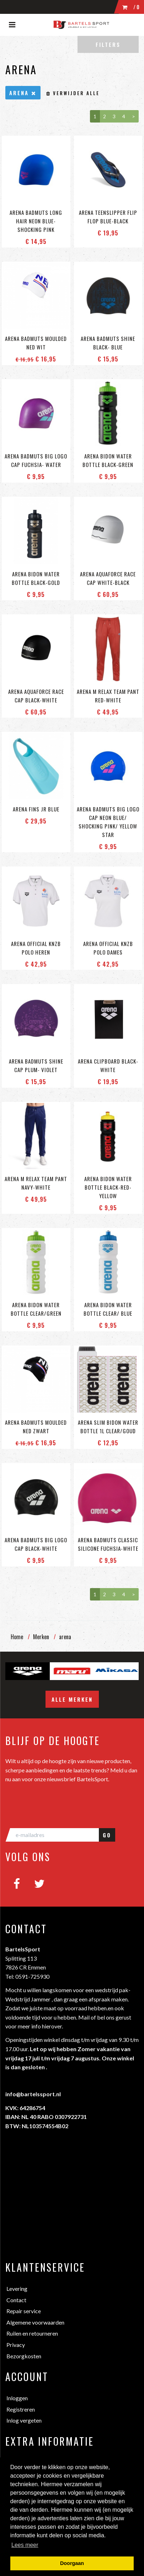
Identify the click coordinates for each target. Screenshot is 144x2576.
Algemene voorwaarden (35, 2322)
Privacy (15, 2344)
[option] (27, 1671)
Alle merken (72, 1699)
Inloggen (17, 2398)
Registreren (20, 2409)
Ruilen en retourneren (32, 2333)
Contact (16, 2300)
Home (17, 1636)
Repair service (23, 2311)
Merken (41, 1636)
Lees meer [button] (24, 2545)
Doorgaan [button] (72, 2563)
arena (65, 1636)
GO (107, 1835)
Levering (16, 2288)
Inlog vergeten (24, 2420)
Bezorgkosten (23, 2356)
